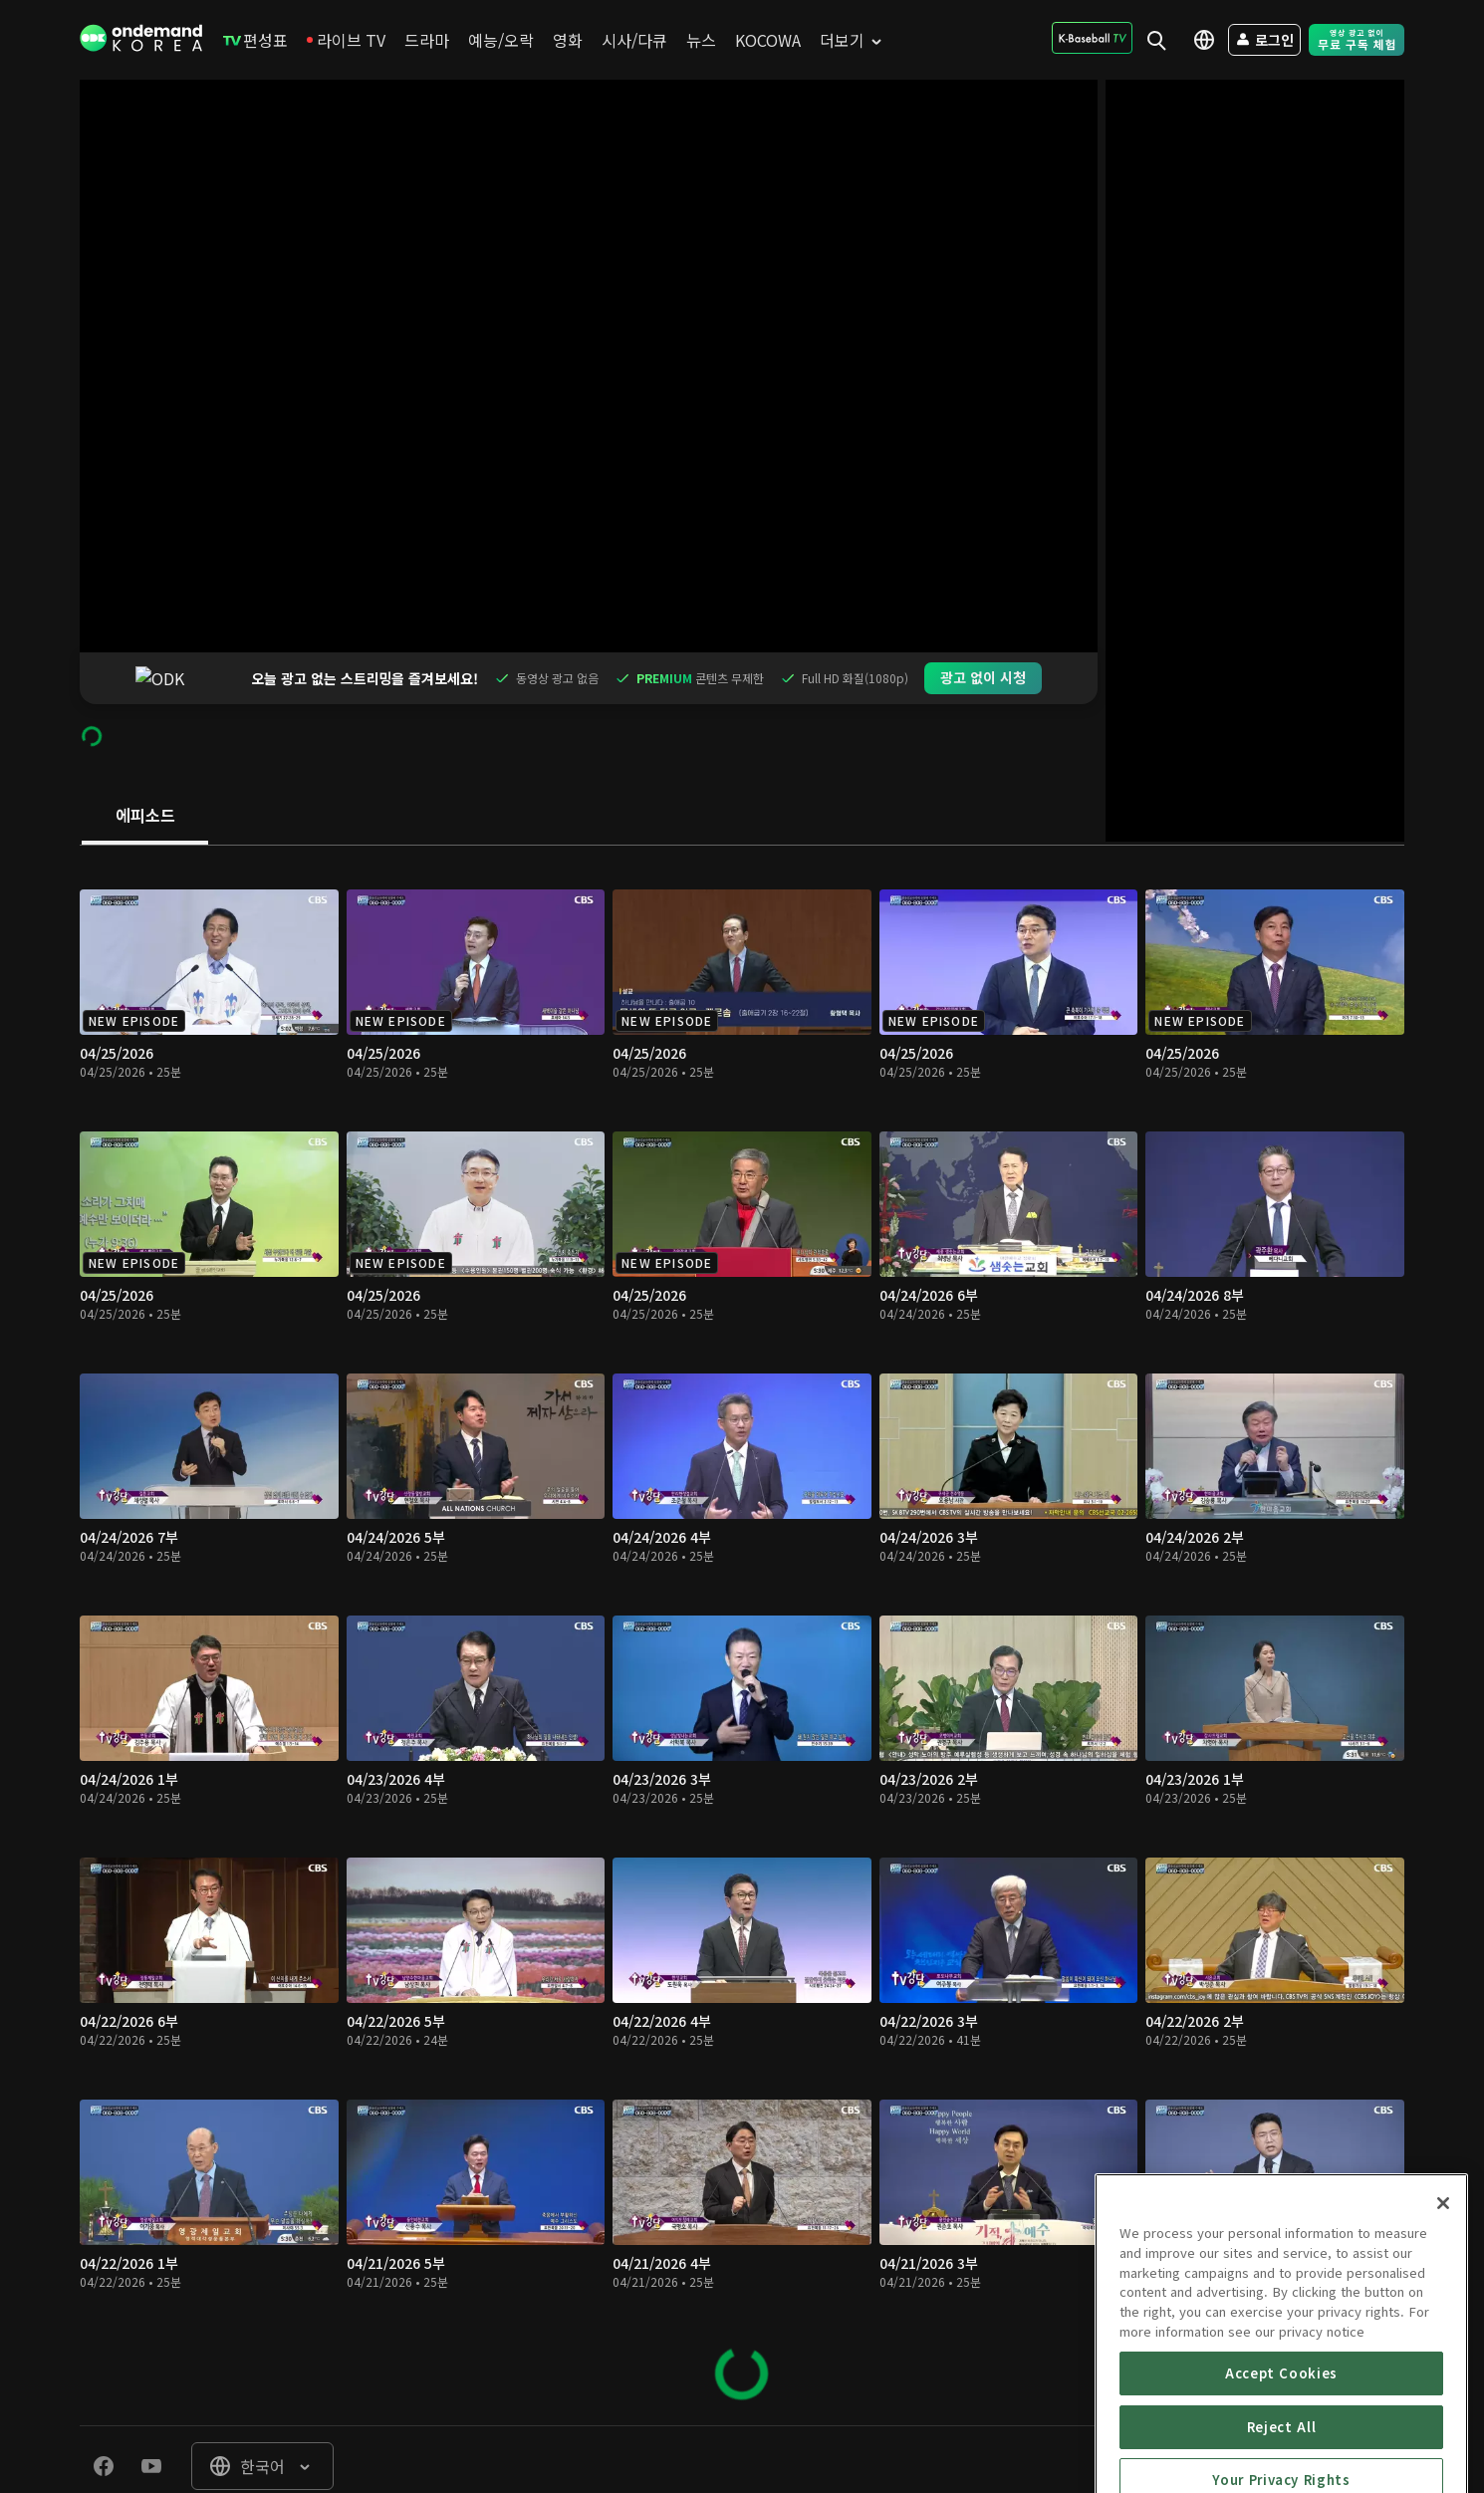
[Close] (1443, 2306)
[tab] (145, 765)
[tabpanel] (742, 1583)
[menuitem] (255, 40)
